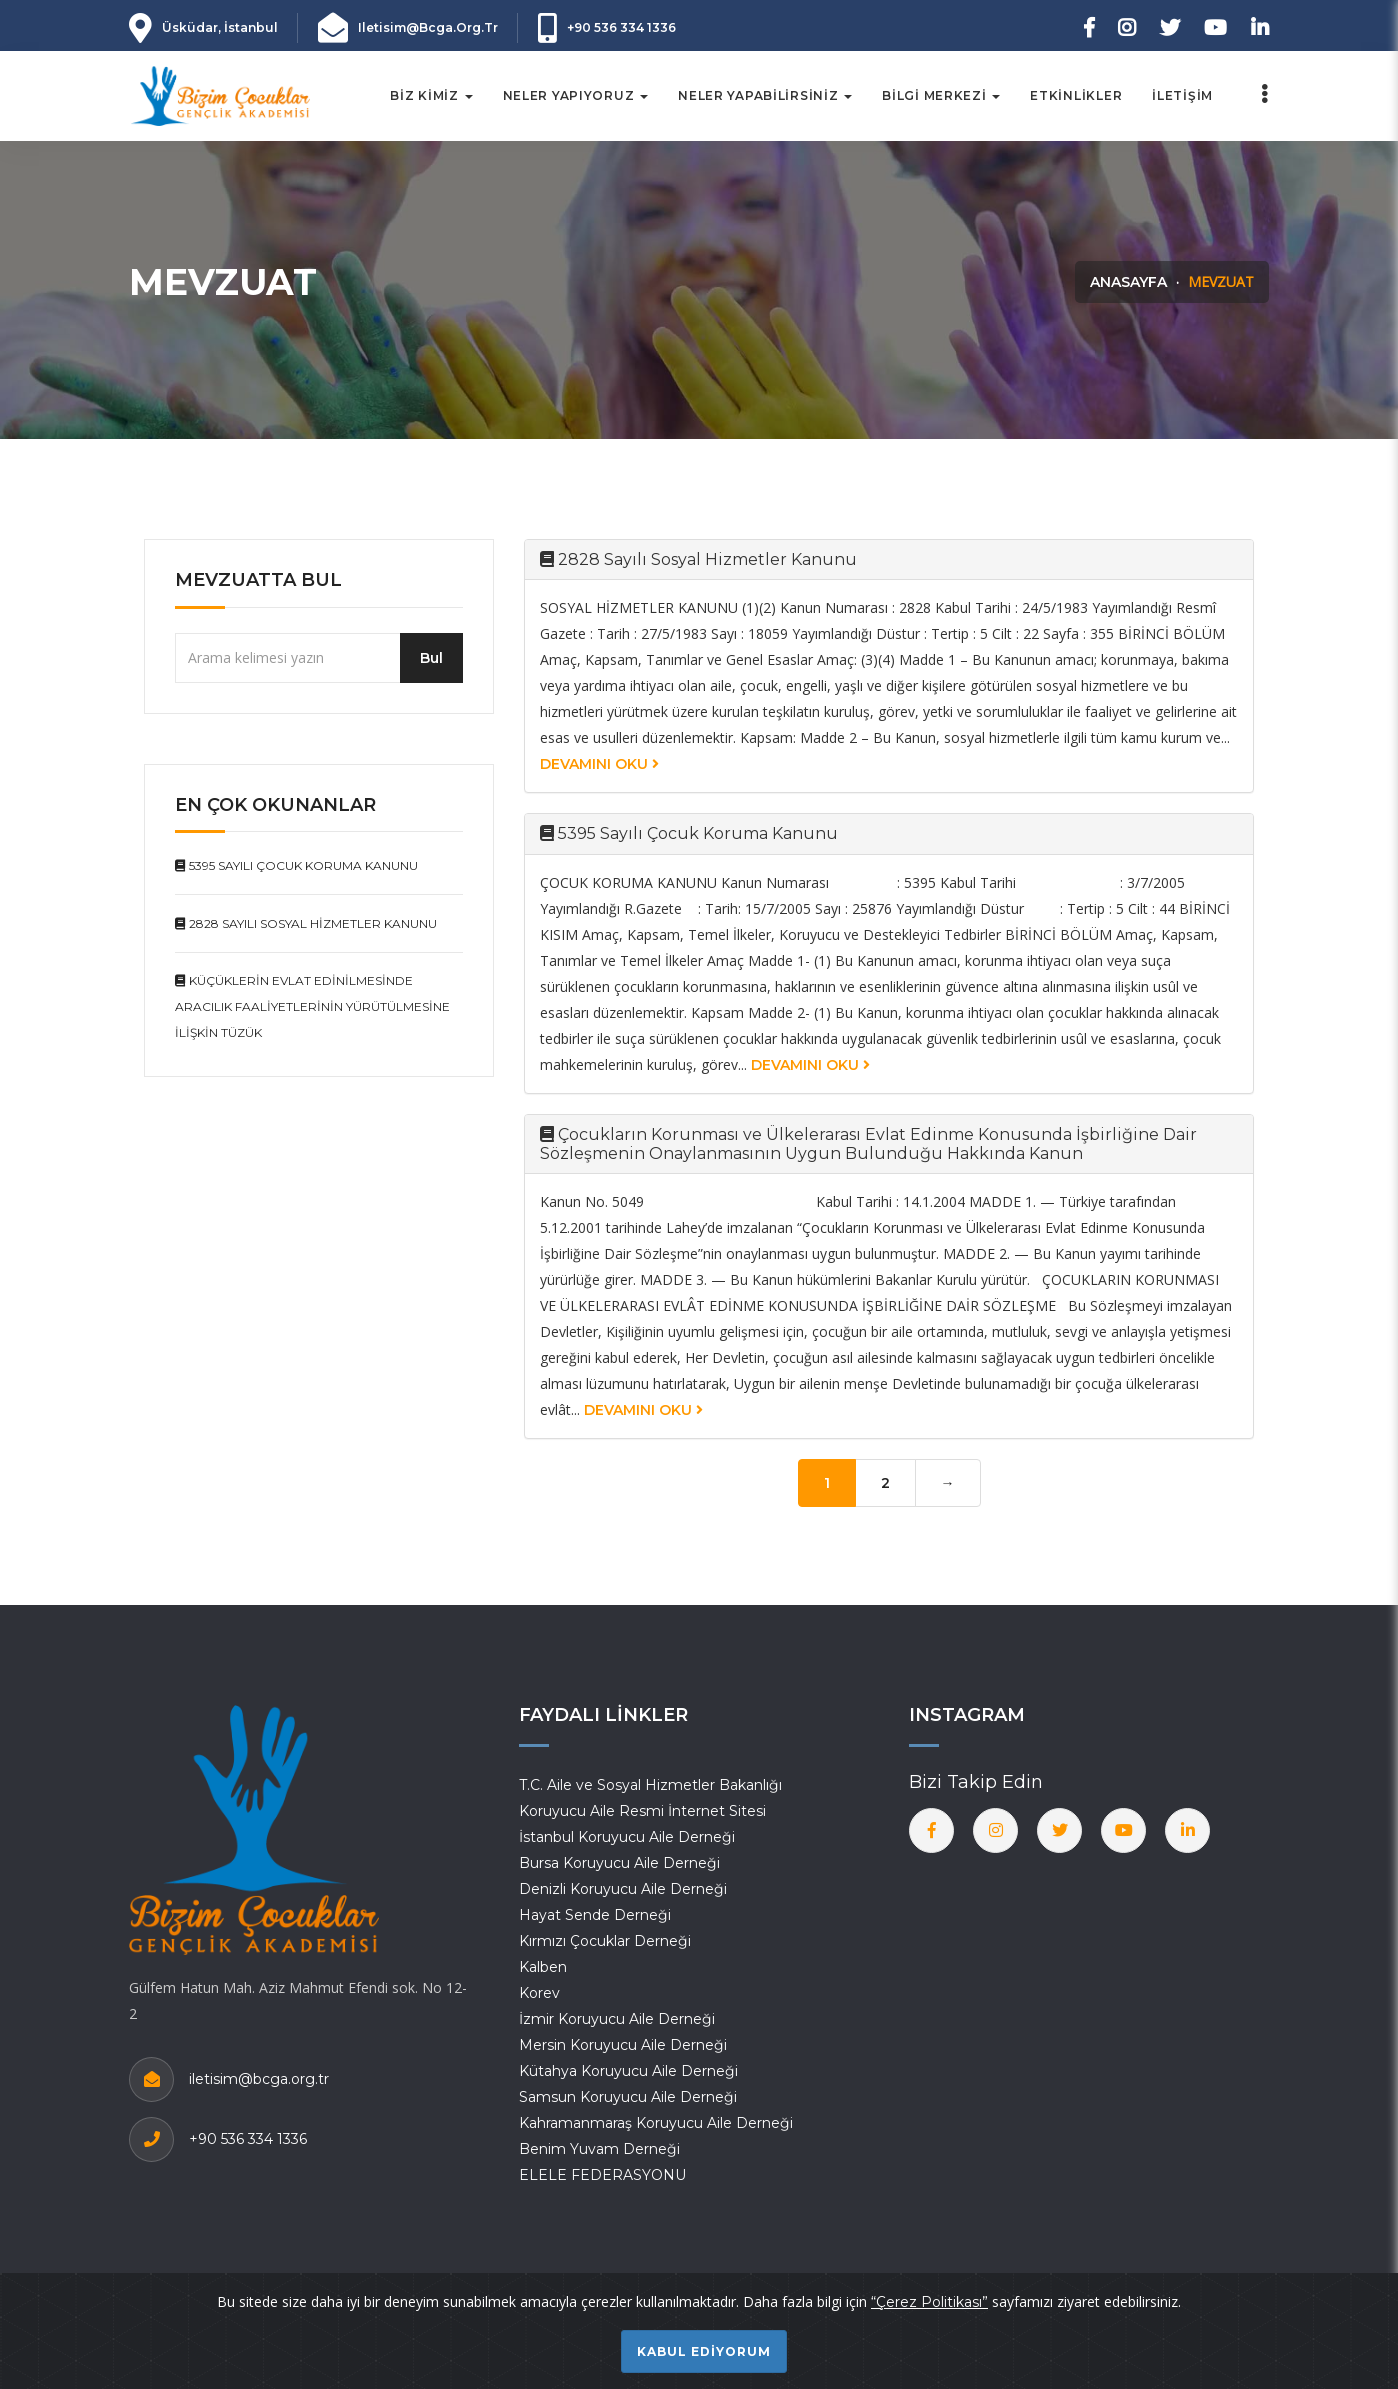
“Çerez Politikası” (929, 2302)
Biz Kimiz (431, 95)
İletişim (1182, 95)
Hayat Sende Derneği (595, 1915)
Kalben (543, 1967)
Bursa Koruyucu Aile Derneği (619, 1863)
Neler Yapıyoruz (576, 95)
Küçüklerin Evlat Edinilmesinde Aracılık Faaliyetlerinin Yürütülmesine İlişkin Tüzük (312, 1006)
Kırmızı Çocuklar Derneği (605, 1941)
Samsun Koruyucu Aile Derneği (628, 2097)
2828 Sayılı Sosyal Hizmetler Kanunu (306, 923)
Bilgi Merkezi (941, 95)
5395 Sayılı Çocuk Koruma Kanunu (296, 865)
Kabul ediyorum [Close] (704, 2351)
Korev (539, 1993)
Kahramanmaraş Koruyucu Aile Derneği (656, 2123)
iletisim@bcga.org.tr (428, 27)
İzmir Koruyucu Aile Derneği (617, 2019)
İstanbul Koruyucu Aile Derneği (627, 1837)
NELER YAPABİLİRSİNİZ (765, 95)
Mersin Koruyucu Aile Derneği (623, 2045)
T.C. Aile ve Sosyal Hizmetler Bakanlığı (650, 1785)
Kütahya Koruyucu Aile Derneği (628, 2071)
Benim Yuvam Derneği (599, 2149)
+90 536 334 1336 (621, 27)
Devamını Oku (599, 764)
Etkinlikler (1076, 95)
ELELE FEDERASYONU (602, 2175)
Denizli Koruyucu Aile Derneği (623, 1889)
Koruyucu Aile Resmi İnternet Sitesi (642, 1811)
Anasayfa (1128, 282)
